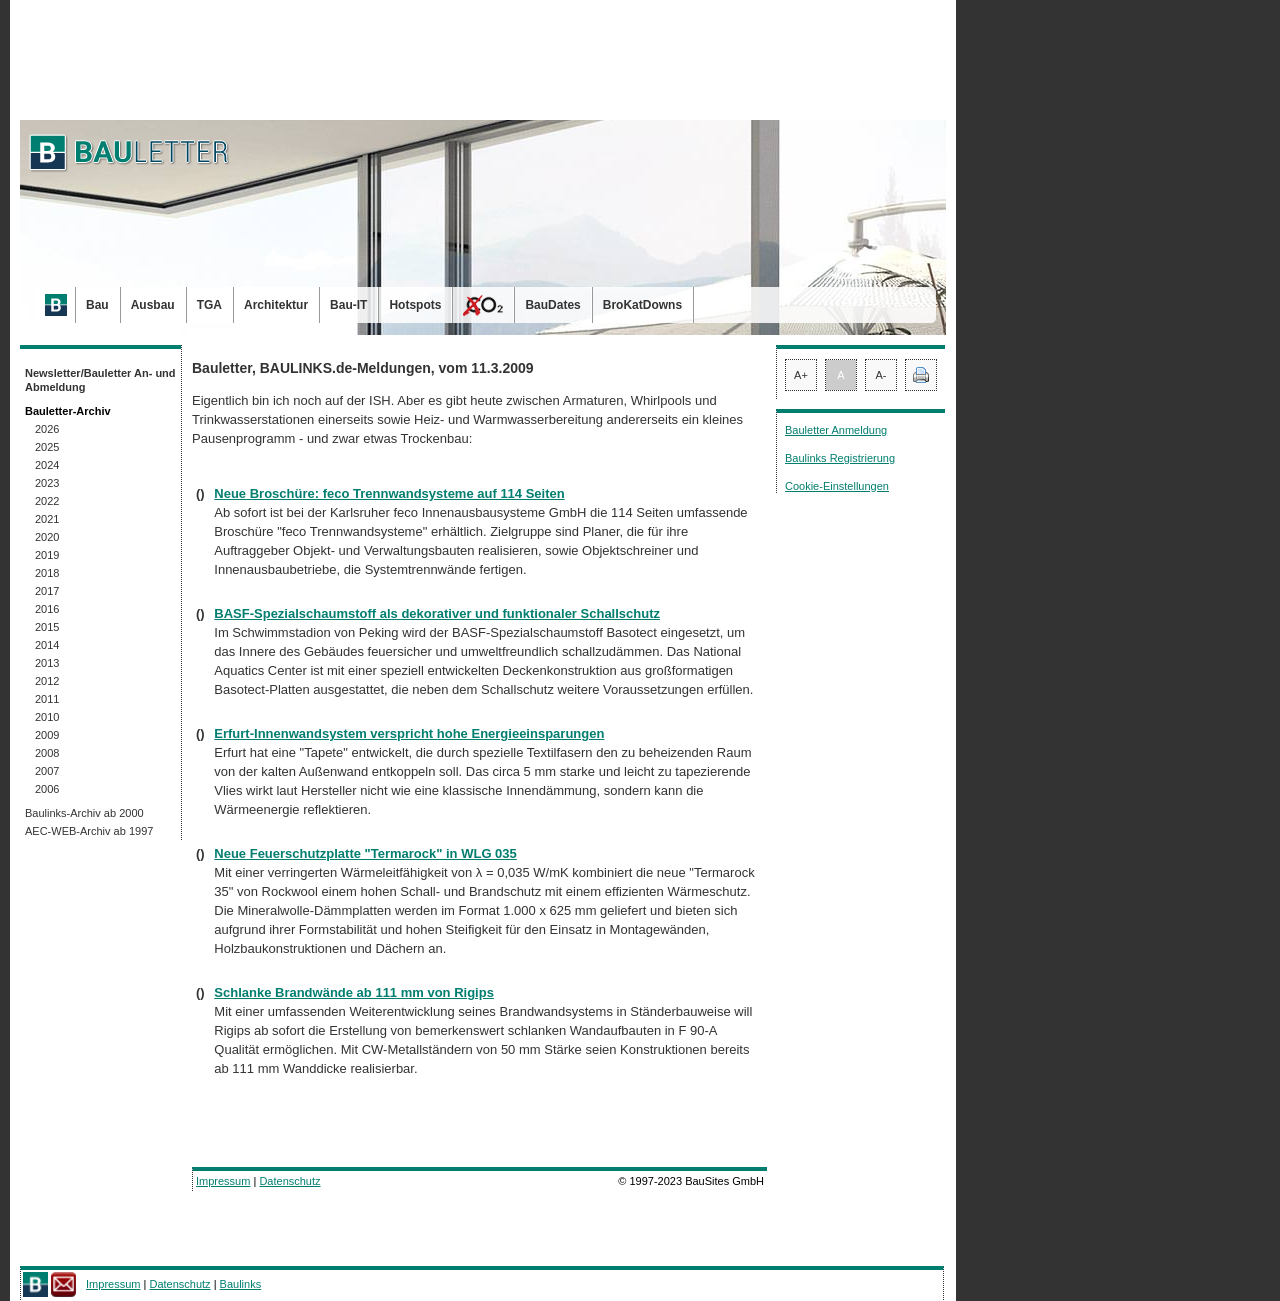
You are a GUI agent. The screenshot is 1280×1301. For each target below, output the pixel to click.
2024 (47, 465)
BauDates (552, 305)
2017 (47, 591)
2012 (47, 681)
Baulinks (241, 1284)
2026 (47, 429)
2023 (47, 483)
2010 (47, 717)
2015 (47, 627)
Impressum (223, 1181)
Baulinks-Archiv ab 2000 (84, 813)
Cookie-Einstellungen (837, 486)
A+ (801, 375)
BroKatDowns (642, 305)
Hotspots (415, 305)
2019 (47, 555)
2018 (47, 573)
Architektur (276, 305)
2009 (47, 735)
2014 (47, 645)
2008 (47, 753)
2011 (47, 699)
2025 (47, 447)
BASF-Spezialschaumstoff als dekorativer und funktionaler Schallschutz (437, 613)
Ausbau (153, 305)
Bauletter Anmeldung (836, 430)
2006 (47, 789)
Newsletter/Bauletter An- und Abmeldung (100, 380)
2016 (47, 609)
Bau (97, 305)
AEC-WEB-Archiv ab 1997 (89, 831)
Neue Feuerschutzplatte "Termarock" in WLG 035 (365, 853)
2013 (47, 663)
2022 (47, 501)
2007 (47, 771)
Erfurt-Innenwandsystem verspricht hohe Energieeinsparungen (409, 733)
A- (881, 375)
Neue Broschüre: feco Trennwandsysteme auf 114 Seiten (389, 493)
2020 (47, 537)
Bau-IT (348, 305)
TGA (209, 305)
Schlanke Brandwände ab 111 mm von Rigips (354, 992)
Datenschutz (289, 1181)
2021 (47, 519)
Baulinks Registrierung (840, 458)
